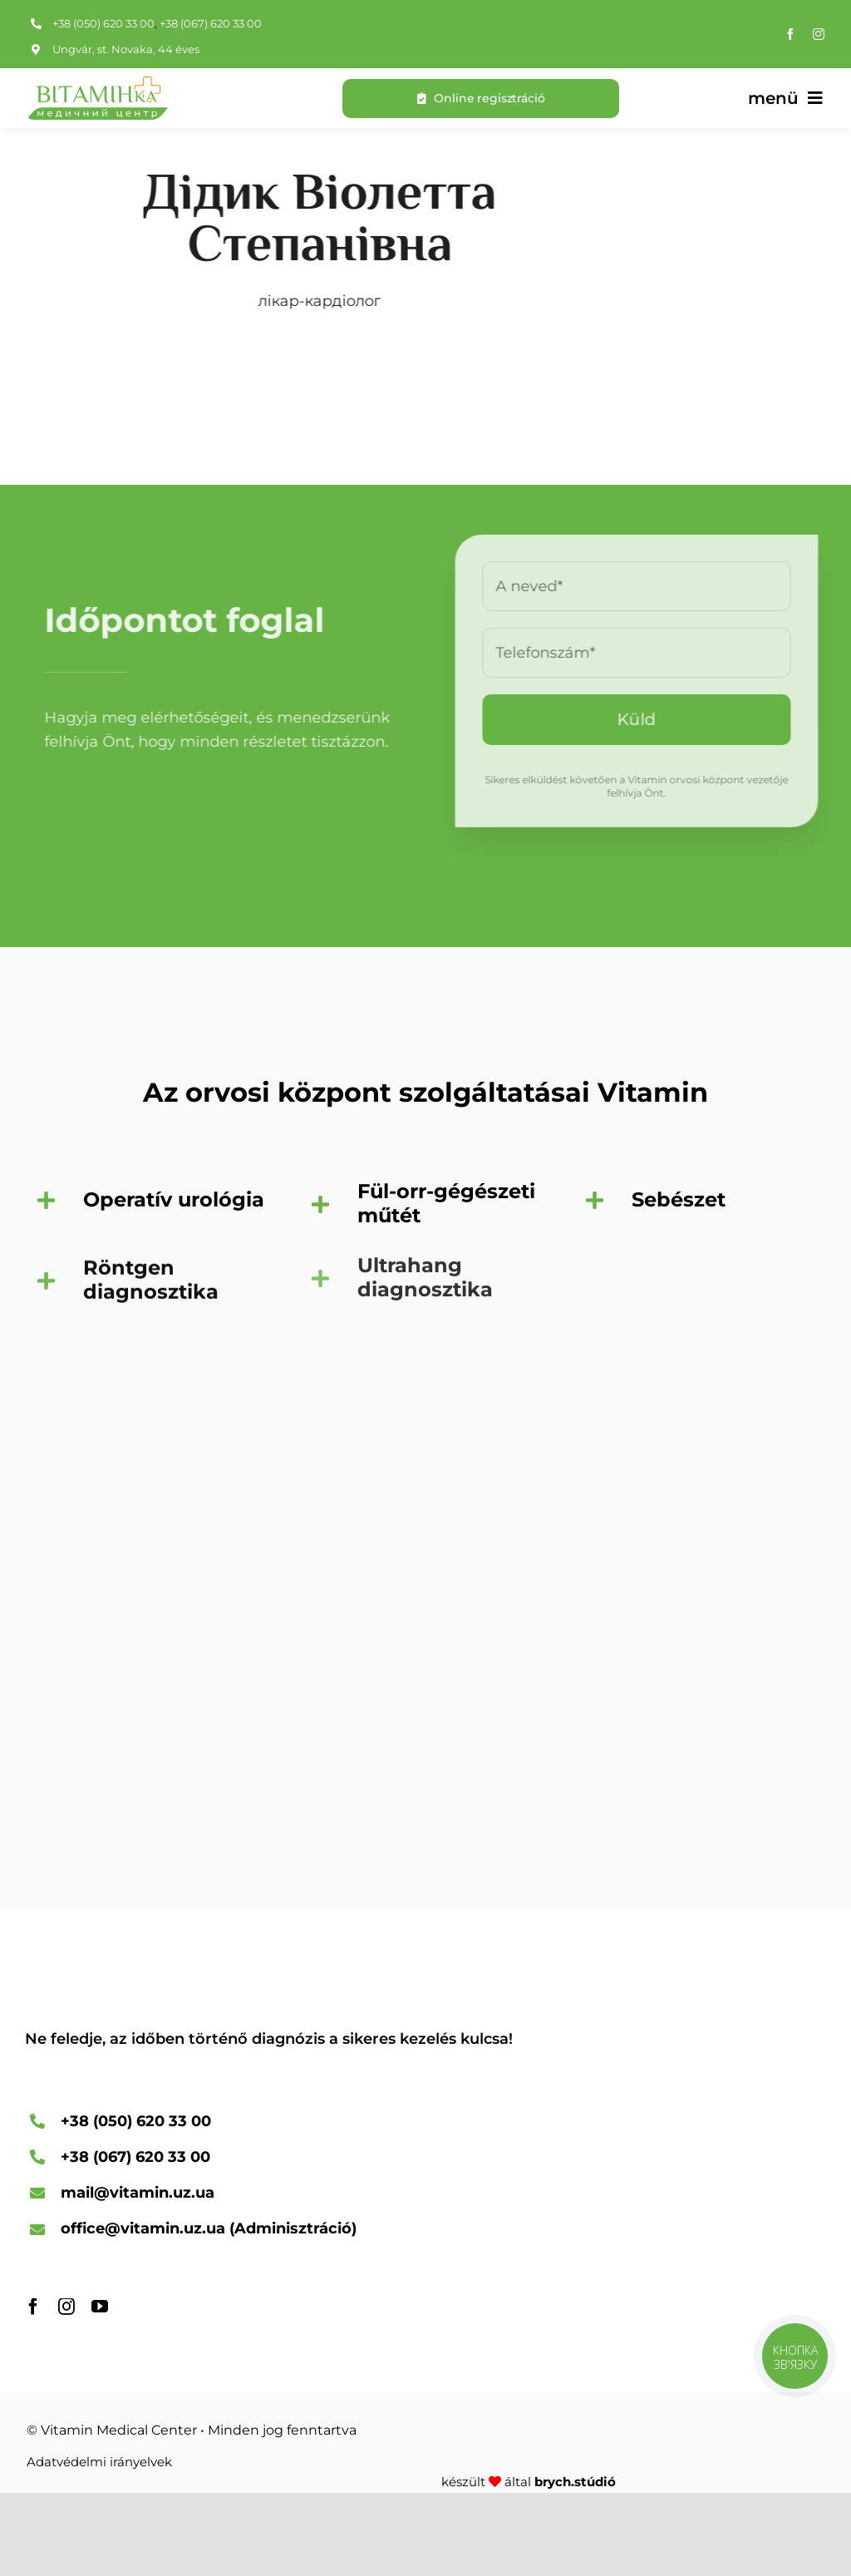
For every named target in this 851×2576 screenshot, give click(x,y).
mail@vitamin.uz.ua (137, 2193)
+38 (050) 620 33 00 (103, 23)
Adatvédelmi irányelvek (99, 2462)
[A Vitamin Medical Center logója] (97, 84)
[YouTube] (99, 2306)
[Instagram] (818, 34)
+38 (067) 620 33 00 (211, 23)
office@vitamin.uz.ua (143, 2228)
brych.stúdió (575, 2482)
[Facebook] (790, 34)
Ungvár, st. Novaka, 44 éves (125, 49)
